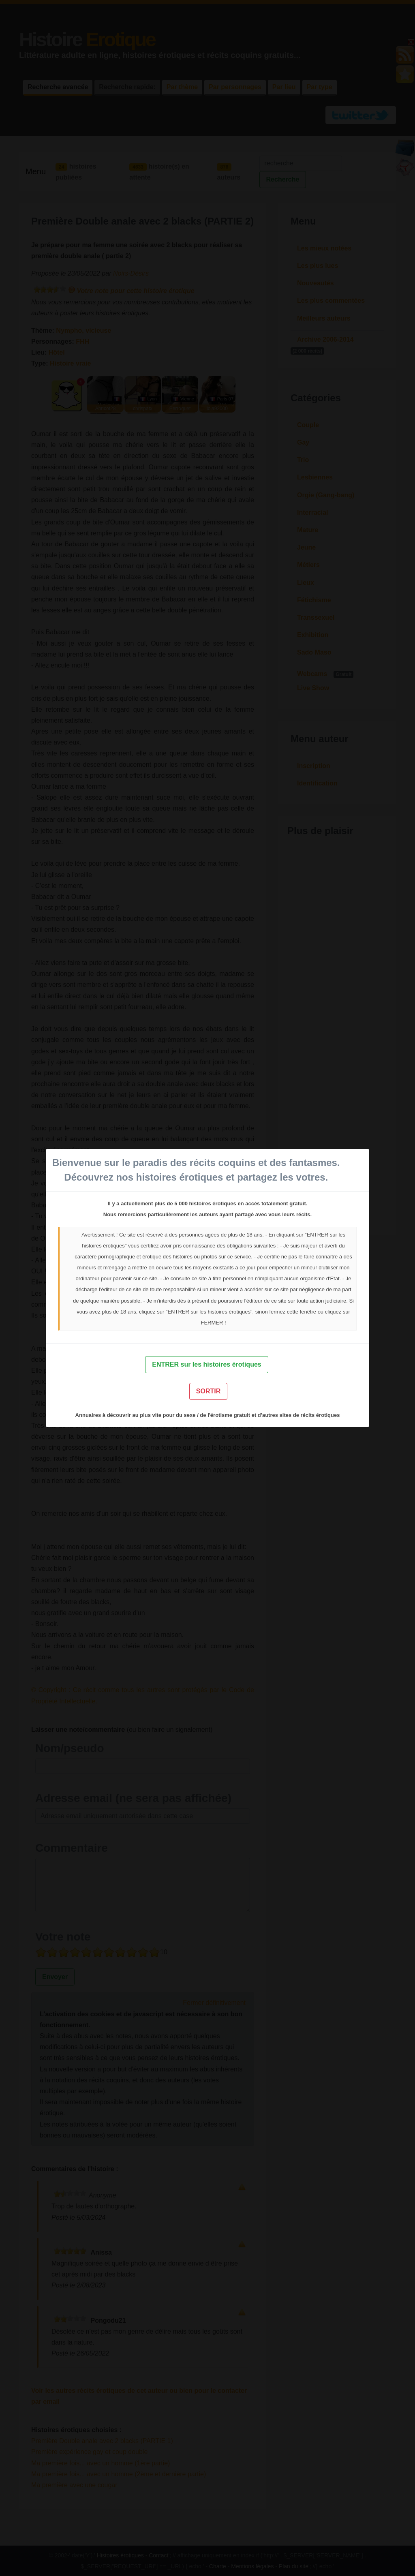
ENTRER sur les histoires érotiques (206, 1364)
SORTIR (208, 1391)
